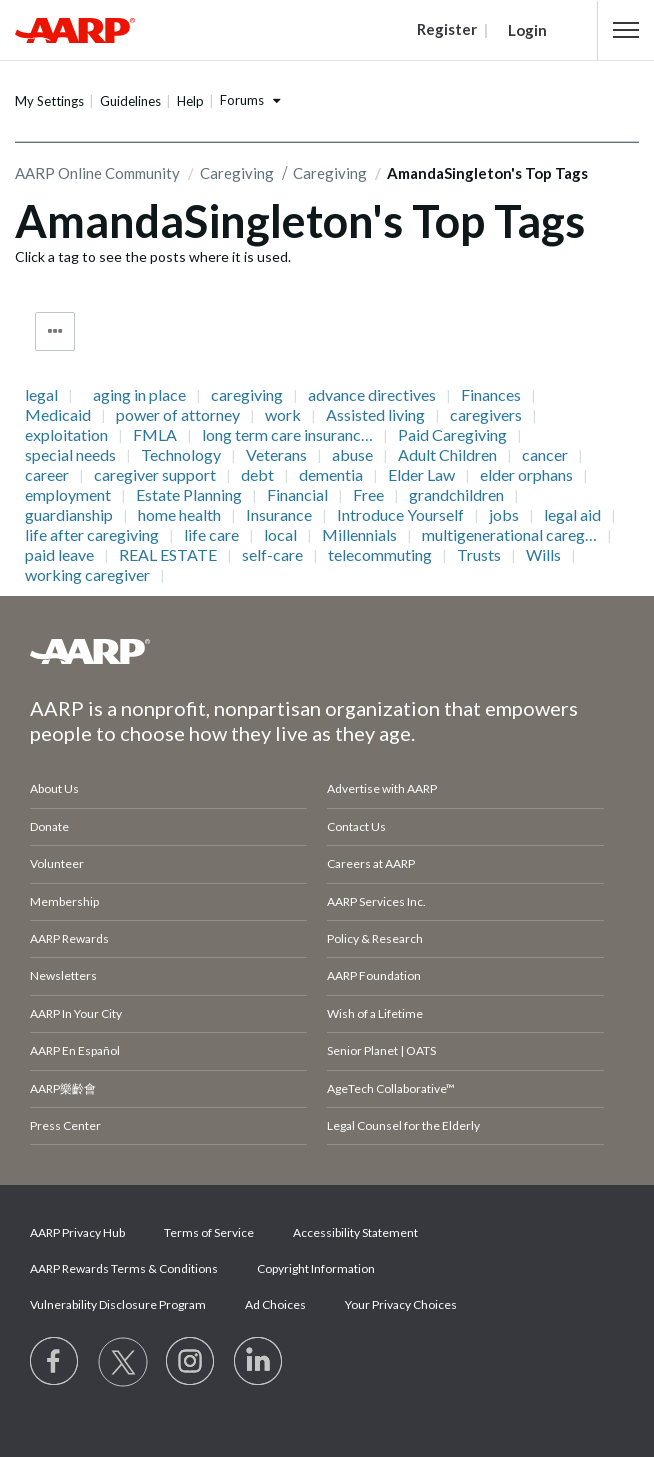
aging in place (139, 395)
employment (68, 495)
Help (190, 101)
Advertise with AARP (382, 788)
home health (179, 515)
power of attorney (178, 415)
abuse (352, 455)
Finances (491, 395)
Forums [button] (242, 100)
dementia (331, 475)
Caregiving (237, 173)
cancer (545, 455)
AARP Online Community (97, 173)
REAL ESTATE (168, 555)
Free (368, 495)
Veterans (276, 455)
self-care (272, 555)
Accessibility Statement (355, 1232)
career (47, 475)
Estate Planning (189, 495)
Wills (543, 555)
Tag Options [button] (55, 331)
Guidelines (130, 101)
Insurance (279, 515)
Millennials (359, 535)
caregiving (247, 395)
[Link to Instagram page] (191, 1362)
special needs (70, 455)
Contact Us (356, 826)
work (283, 415)
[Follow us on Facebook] (55, 1362)
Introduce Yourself (400, 515)
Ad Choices (275, 1304)
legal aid (572, 515)
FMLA (155, 435)
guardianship (69, 515)
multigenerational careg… (509, 535)
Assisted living (375, 415)
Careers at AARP (371, 863)
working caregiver (87, 575)
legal (41, 395)
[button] (626, 30)
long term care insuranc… (287, 435)
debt (257, 475)
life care (211, 535)
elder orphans (526, 475)
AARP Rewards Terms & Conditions (124, 1268)
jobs (504, 515)
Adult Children (447, 455)
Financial (297, 495)
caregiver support (155, 475)
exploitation (66, 435)
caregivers (486, 415)
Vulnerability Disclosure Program (118, 1304)
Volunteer (57, 863)
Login (527, 30)
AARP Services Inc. (376, 901)
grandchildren (456, 495)
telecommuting (380, 555)
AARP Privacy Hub (77, 1232)
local (280, 535)
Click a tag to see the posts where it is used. (153, 256)
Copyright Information (316, 1268)
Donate (49, 826)
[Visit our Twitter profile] (123, 1362)
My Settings (49, 101)
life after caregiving (92, 535)
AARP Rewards (69, 938)
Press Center (65, 1125)
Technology (181, 455)
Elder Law (421, 475)
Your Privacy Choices (401, 1304)
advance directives (372, 395)
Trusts (479, 555)
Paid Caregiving (452, 435)
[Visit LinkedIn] (259, 1362)
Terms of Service (209, 1232)
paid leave (59, 555)
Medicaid (58, 415)
